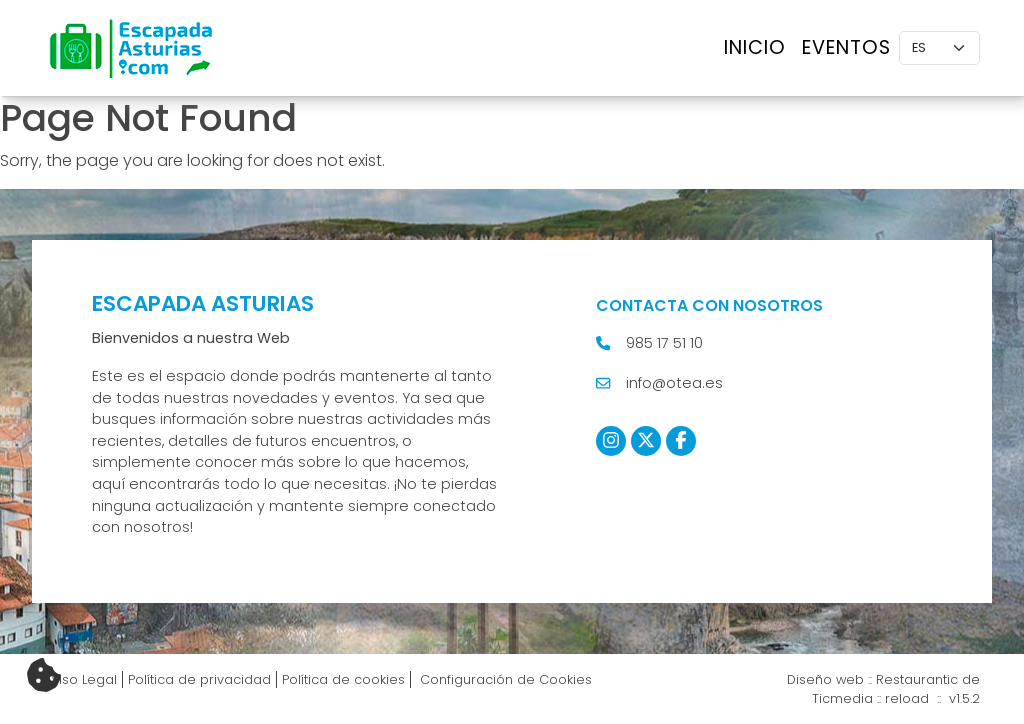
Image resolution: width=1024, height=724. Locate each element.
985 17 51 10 (664, 343)
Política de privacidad (199, 679)
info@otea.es (674, 383)
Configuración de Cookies (504, 679)
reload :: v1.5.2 (932, 698)
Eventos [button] (846, 47)
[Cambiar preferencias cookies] (44, 676)
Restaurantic (917, 679)
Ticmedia (842, 698)
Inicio (755, 47)
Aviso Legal (80, 679)
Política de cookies (343, 679)
